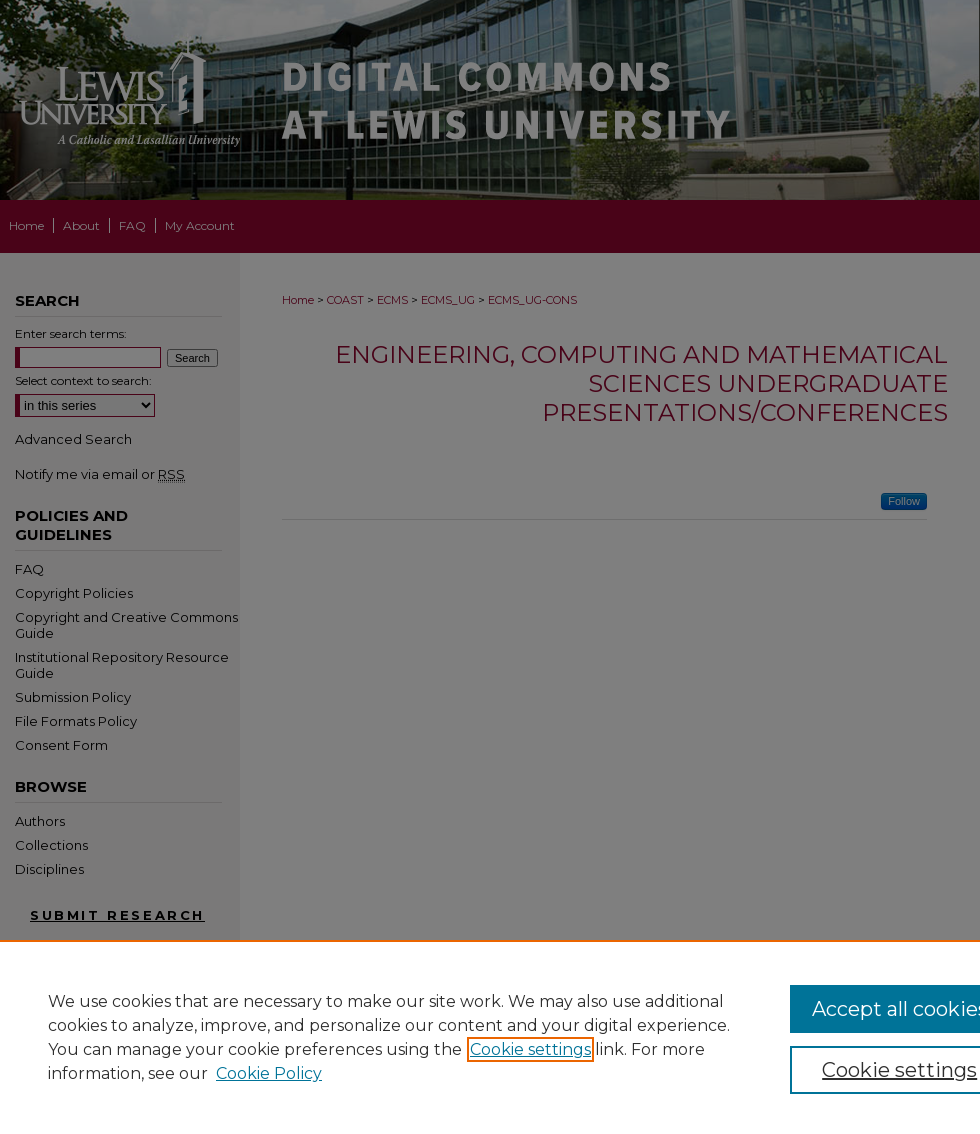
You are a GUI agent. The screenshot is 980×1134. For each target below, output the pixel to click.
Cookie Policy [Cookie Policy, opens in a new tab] (269, 1073)
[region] (490, 1037)
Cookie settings (530, 1049)
